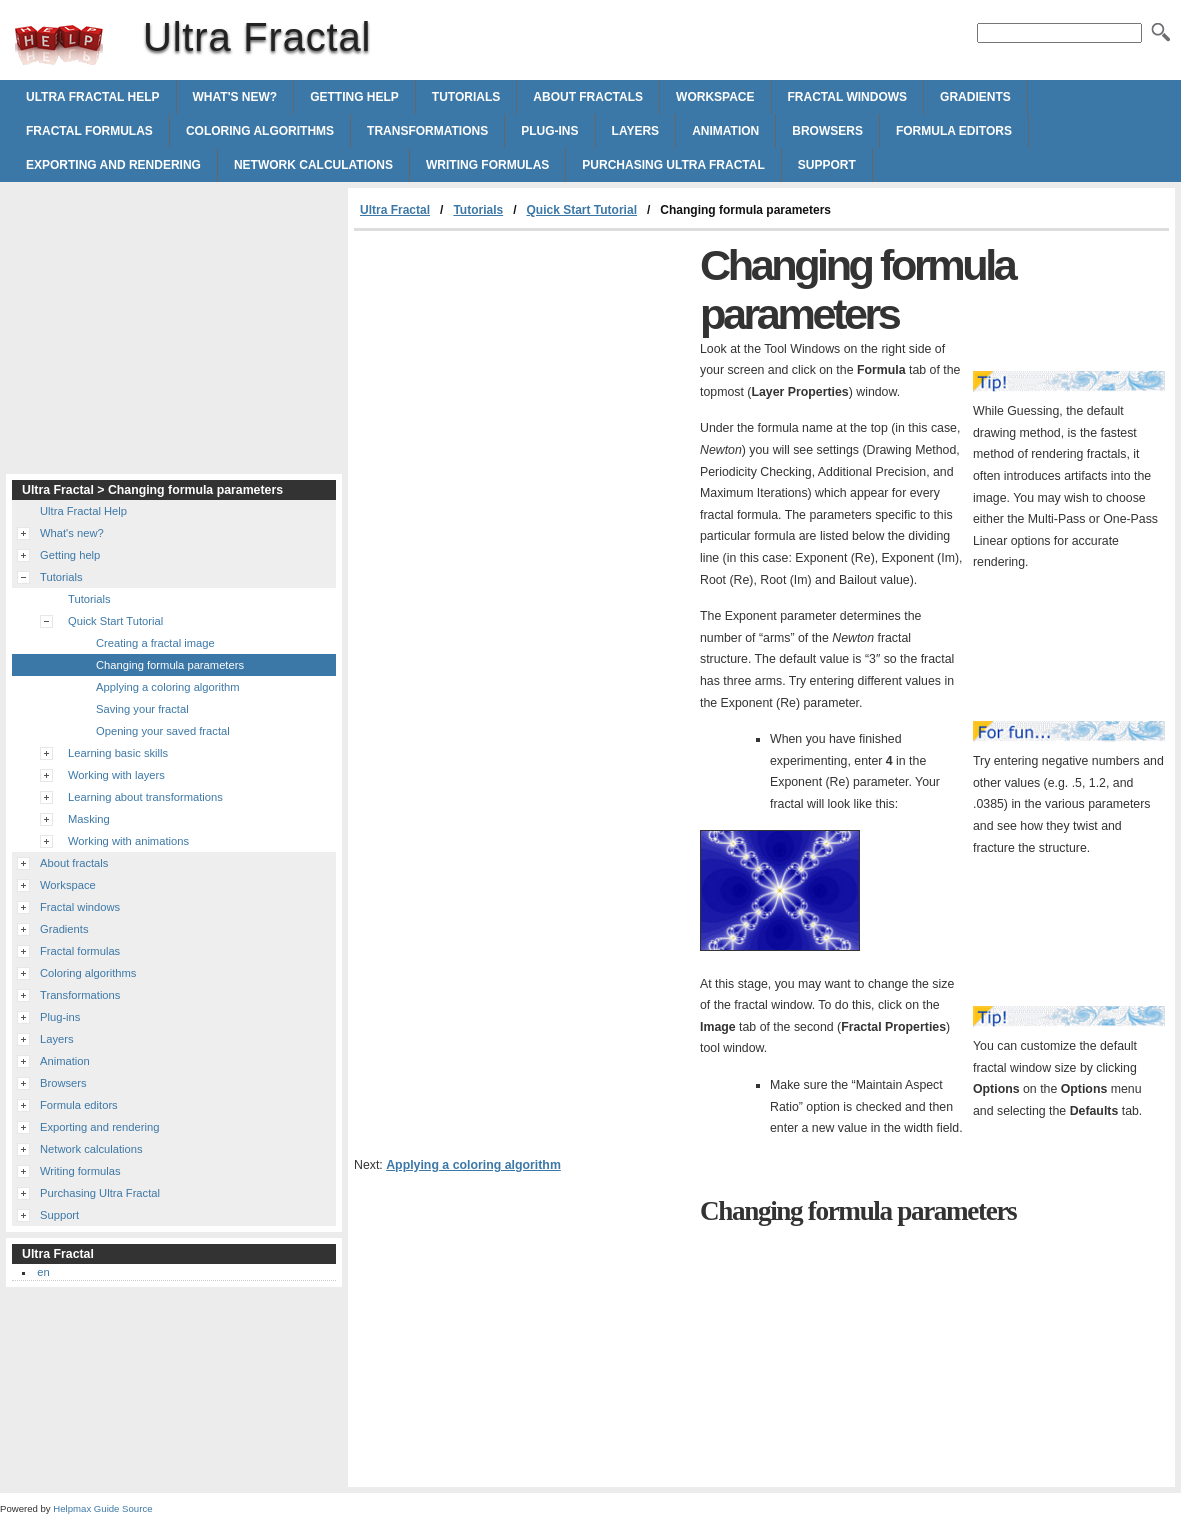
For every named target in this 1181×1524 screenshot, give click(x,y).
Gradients (975, 97)
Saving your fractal (142, 709)
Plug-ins (549, 131)
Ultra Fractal (59, 45)
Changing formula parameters (170, 665)
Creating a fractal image (155, 643)
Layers (636, 131)
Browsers (827, 131)
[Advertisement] (522, 381)
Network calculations (313, 165)
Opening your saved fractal (163, 731)
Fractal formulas (89, 131)
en (43, 1272)
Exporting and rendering (113, 165)
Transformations (427, 131)
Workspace (715, 97)
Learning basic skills (118, 753)
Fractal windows (848, 97)
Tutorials (466, 97)
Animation (725, 131)
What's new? (235, 97)
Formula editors (954, 131)
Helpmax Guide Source (102, 1508)
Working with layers (116, 775)
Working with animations (128, 841)
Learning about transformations (145, 797)
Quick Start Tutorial (582, 210)
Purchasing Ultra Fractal (673, 165)
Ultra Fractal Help (93, 97)
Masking (89, 819)
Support (827, 165)
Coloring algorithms (260, 131)
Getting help (354, 97)
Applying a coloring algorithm (473, 1165)
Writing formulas (487, 165)
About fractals (588, 97)
